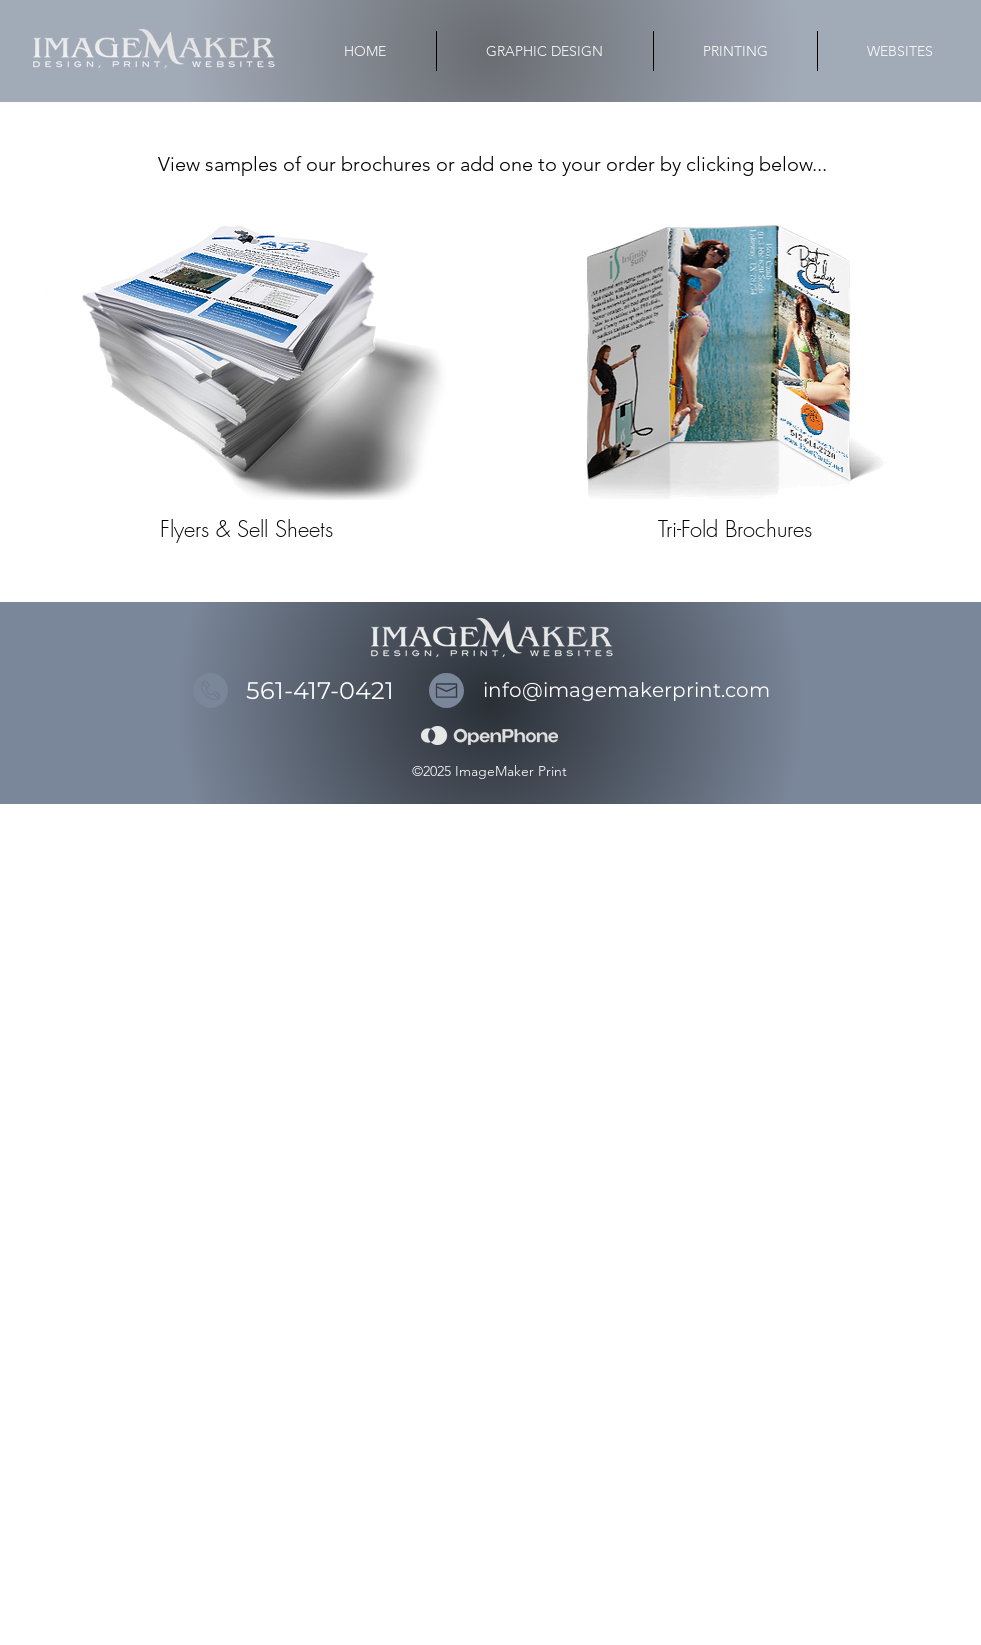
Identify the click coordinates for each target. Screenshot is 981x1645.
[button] (735, 51)
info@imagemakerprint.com (626, 690)
